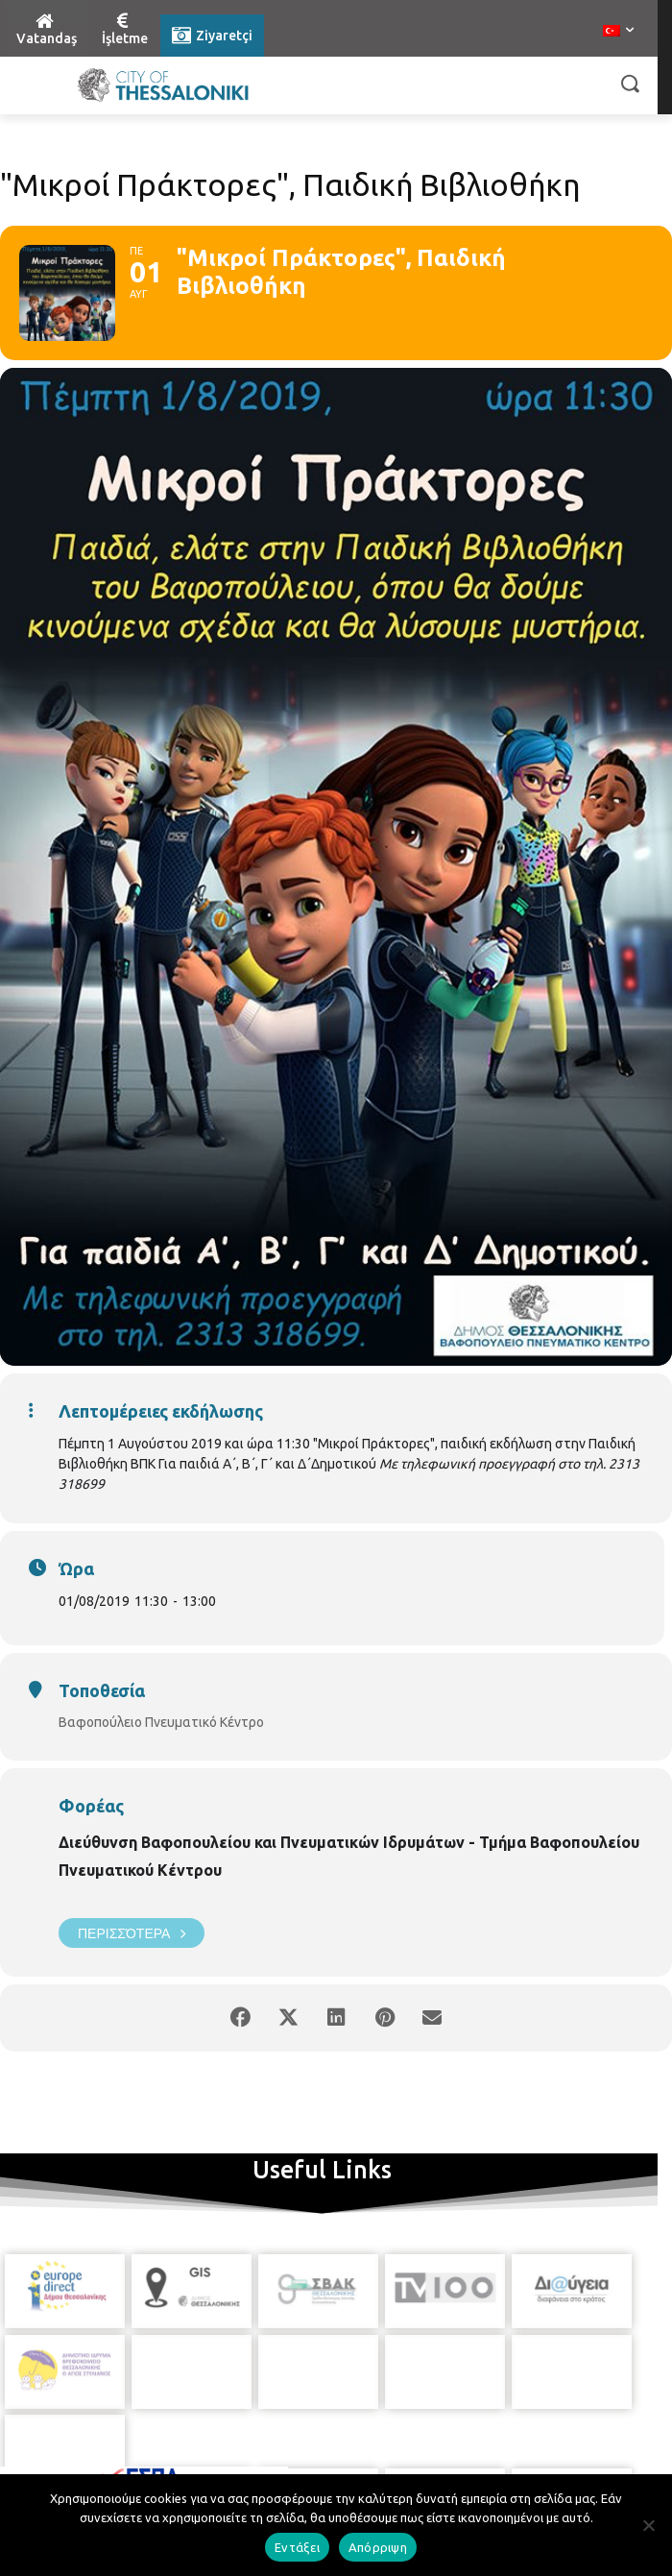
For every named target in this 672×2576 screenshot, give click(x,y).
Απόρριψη (377, 2547)
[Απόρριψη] (648, 2525)
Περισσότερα (131, 1933)
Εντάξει (297, 2547)
